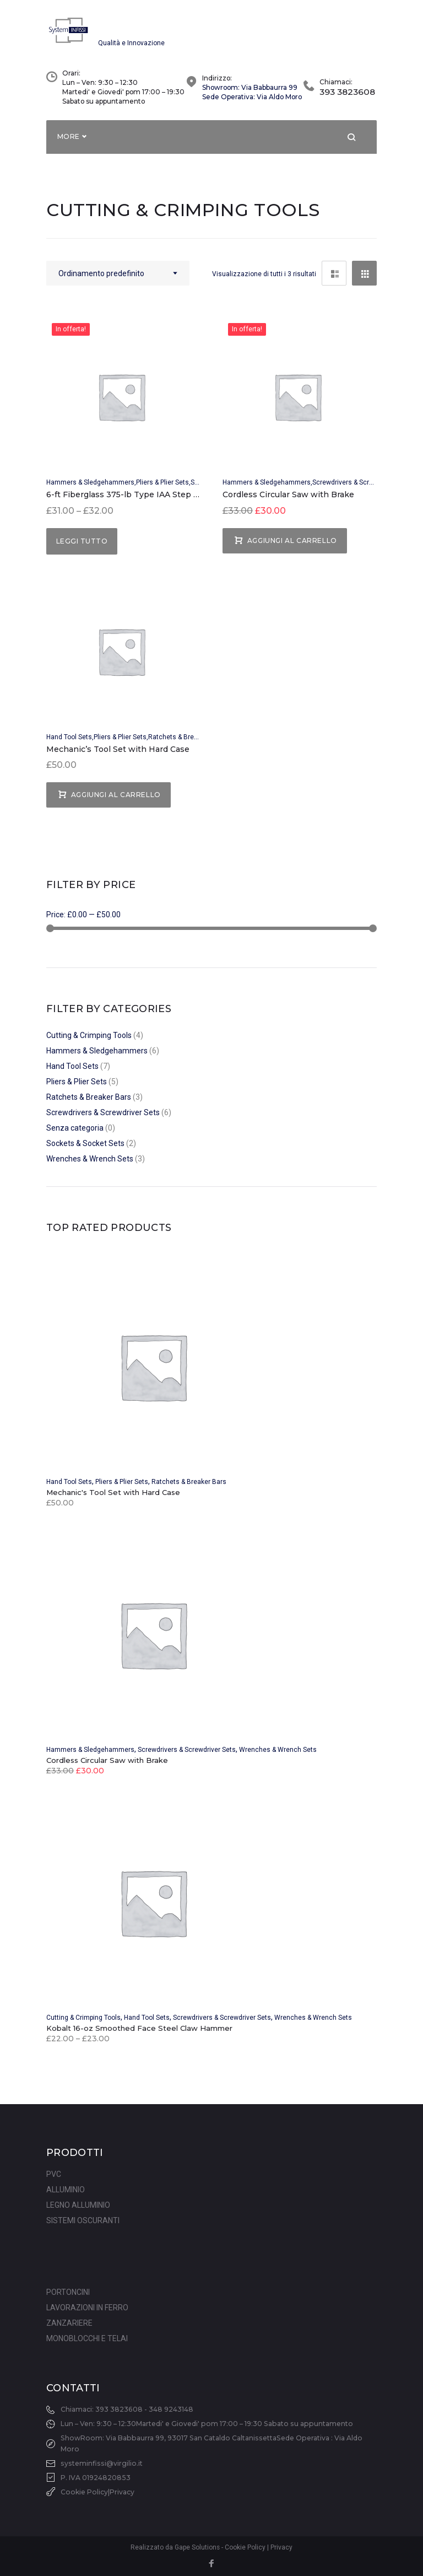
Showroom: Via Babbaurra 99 (249, 94)
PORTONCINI (68, 2292)
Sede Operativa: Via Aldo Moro (252, 104)
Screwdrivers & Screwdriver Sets (361, 490)
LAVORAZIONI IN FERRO (87, 2308)
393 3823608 (347, 100)
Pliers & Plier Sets (162, 490)
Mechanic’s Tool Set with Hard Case (117, 756)
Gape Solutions (197, 2548)
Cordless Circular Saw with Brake (288, 502)
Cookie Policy (84, 2492)
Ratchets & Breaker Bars (185, 744)
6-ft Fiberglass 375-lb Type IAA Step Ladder (133, 502)
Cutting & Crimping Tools (89, 1043)
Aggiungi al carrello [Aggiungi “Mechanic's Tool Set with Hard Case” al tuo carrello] (116, 802)
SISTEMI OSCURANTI (83, 2221)
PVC (53, 2174)
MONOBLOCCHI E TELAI (87, 2339)
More (68, 144)
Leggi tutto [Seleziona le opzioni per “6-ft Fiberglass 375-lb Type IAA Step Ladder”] (81, 548)
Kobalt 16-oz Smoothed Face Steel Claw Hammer (139, 2035)
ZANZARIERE (69, 2323)
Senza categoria (75, 1135)
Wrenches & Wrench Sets (89, 1166)
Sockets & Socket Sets (85, 1151)
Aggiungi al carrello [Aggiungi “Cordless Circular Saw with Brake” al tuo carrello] (292, 548)
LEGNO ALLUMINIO (78, 2205)
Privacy (122, 2492)
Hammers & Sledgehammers (90, 490)
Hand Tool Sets (69, 744)
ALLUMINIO (65, 2190)
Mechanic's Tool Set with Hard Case (113, 1500)
